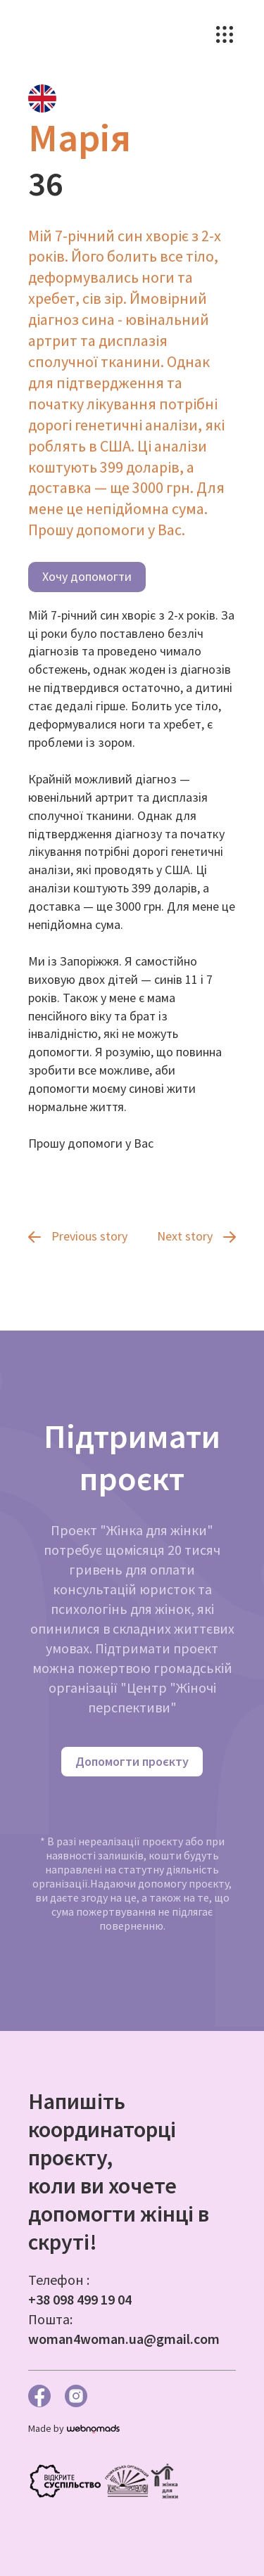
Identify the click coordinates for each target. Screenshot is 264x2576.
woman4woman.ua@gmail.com (124, 2338)
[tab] (42, 98)
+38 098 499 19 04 (80, 2299)
